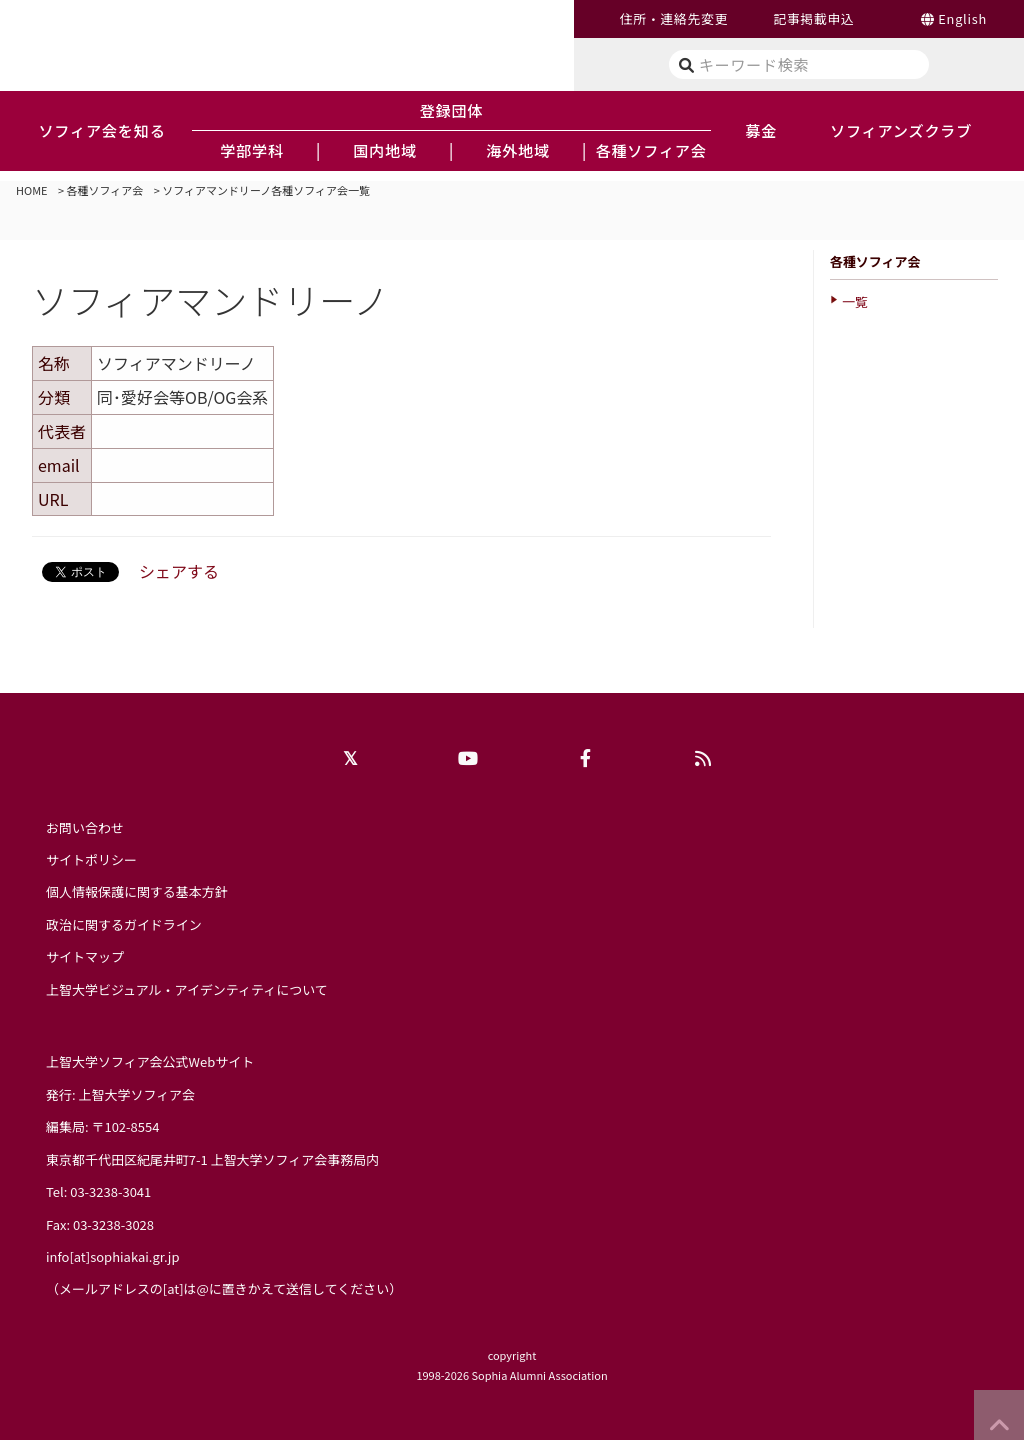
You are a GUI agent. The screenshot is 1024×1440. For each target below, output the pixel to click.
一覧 (855, 301)
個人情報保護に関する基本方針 (137, 891)
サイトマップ (85, 956)
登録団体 (452, 110)
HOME (32, 190)
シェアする (179, 571)
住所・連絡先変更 (674, 18)
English (962, 18)
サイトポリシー (91, 859)
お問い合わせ (85, 827)
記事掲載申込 (813, 18)
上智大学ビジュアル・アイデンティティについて (187, 989)
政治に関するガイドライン (124, 924)
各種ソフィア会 (105, 190)
